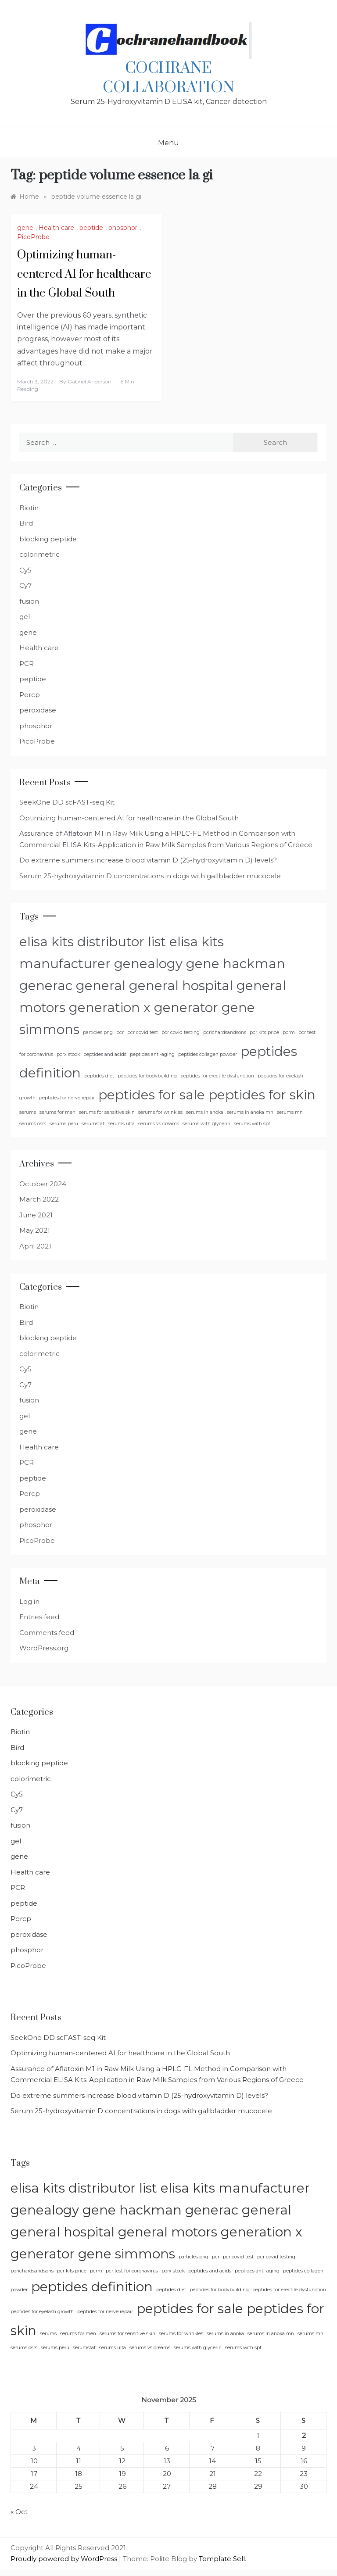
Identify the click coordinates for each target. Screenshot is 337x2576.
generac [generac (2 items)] (45, 985)
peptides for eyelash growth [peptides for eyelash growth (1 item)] (42, 2312)
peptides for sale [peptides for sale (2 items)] (151, 1094)
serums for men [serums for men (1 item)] (57, 1112)
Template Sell (222, 2559)
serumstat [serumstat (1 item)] (93, 1124)
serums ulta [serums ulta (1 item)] (121, 1124)
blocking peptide (48, 539)
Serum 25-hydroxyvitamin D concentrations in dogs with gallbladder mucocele (150, 876)
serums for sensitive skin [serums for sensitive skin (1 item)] (107, 1112)
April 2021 (35, 1246)
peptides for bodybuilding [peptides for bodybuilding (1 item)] (147, 1076)
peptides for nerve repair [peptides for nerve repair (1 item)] (67, 1098)
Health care (56, 228)
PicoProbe (33, 237)
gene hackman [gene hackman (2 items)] (235, 963)
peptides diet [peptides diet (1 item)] (99, 1076)
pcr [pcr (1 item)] (120, 1032)
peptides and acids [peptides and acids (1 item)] (104, 1054)
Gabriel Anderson (89, 381)
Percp (29, 695)
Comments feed (46, 1632)
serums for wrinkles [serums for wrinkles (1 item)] (160, 1112)
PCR (26, 663)
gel (24, 616)
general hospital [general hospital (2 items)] (181, 985)
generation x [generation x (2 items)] (110, 1007)
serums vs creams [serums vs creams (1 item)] (158, 1124)
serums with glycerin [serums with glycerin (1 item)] (206, 1124)
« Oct (19, 2512)
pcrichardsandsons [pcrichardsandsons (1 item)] (224, 1032)
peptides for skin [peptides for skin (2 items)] (261, 1094)
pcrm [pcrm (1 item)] (289, 1032)
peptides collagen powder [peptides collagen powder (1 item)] (207, 1054)
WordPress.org (43, 1648)
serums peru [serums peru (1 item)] (64, 1124)
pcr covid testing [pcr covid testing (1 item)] (180, 1032)
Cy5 (25, 570)
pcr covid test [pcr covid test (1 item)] (142, 1032)
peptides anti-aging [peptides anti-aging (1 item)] (152, 1054)
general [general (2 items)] (100, 985)
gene (25, 228)
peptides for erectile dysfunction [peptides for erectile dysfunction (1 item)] (217, 1076)
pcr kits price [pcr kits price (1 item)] (264, 1032)
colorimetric (39, 554)
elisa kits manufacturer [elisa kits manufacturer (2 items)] (235, 2188)
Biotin (29, 508)
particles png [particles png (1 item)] (98, 1032)
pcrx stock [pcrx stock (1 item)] (68, 1054)
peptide (91, 228)
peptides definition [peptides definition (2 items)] (92, 2286)
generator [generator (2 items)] (186, 1007)
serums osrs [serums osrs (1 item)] (32, 1124)
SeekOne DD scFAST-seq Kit (67, 802)
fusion (29, 601)
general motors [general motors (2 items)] (167, 2232)
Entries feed (39, 1617)
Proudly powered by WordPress (65, 2559)
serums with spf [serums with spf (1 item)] (252, 1124)
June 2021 (36, 1215)
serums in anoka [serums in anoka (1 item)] (204, 1112)
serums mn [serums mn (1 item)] (290, 1112)
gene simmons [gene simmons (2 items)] (126, 2253)
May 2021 (34, 1230)
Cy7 (25, 585)
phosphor (122, 228)
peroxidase (37, 710)
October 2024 (42, 1184)
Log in (29, 1601)
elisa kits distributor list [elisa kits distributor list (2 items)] (92, 941)
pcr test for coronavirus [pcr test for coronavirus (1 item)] (132, 2271)
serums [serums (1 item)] (27, 1112)
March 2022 (39, 1199)
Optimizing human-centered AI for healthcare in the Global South (84, 274)
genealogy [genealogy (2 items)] (148, 963)
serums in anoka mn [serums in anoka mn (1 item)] (250, 1112)
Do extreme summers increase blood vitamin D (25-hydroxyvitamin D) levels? (148, 860)
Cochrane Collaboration (168, 78)
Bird (26, 523)
